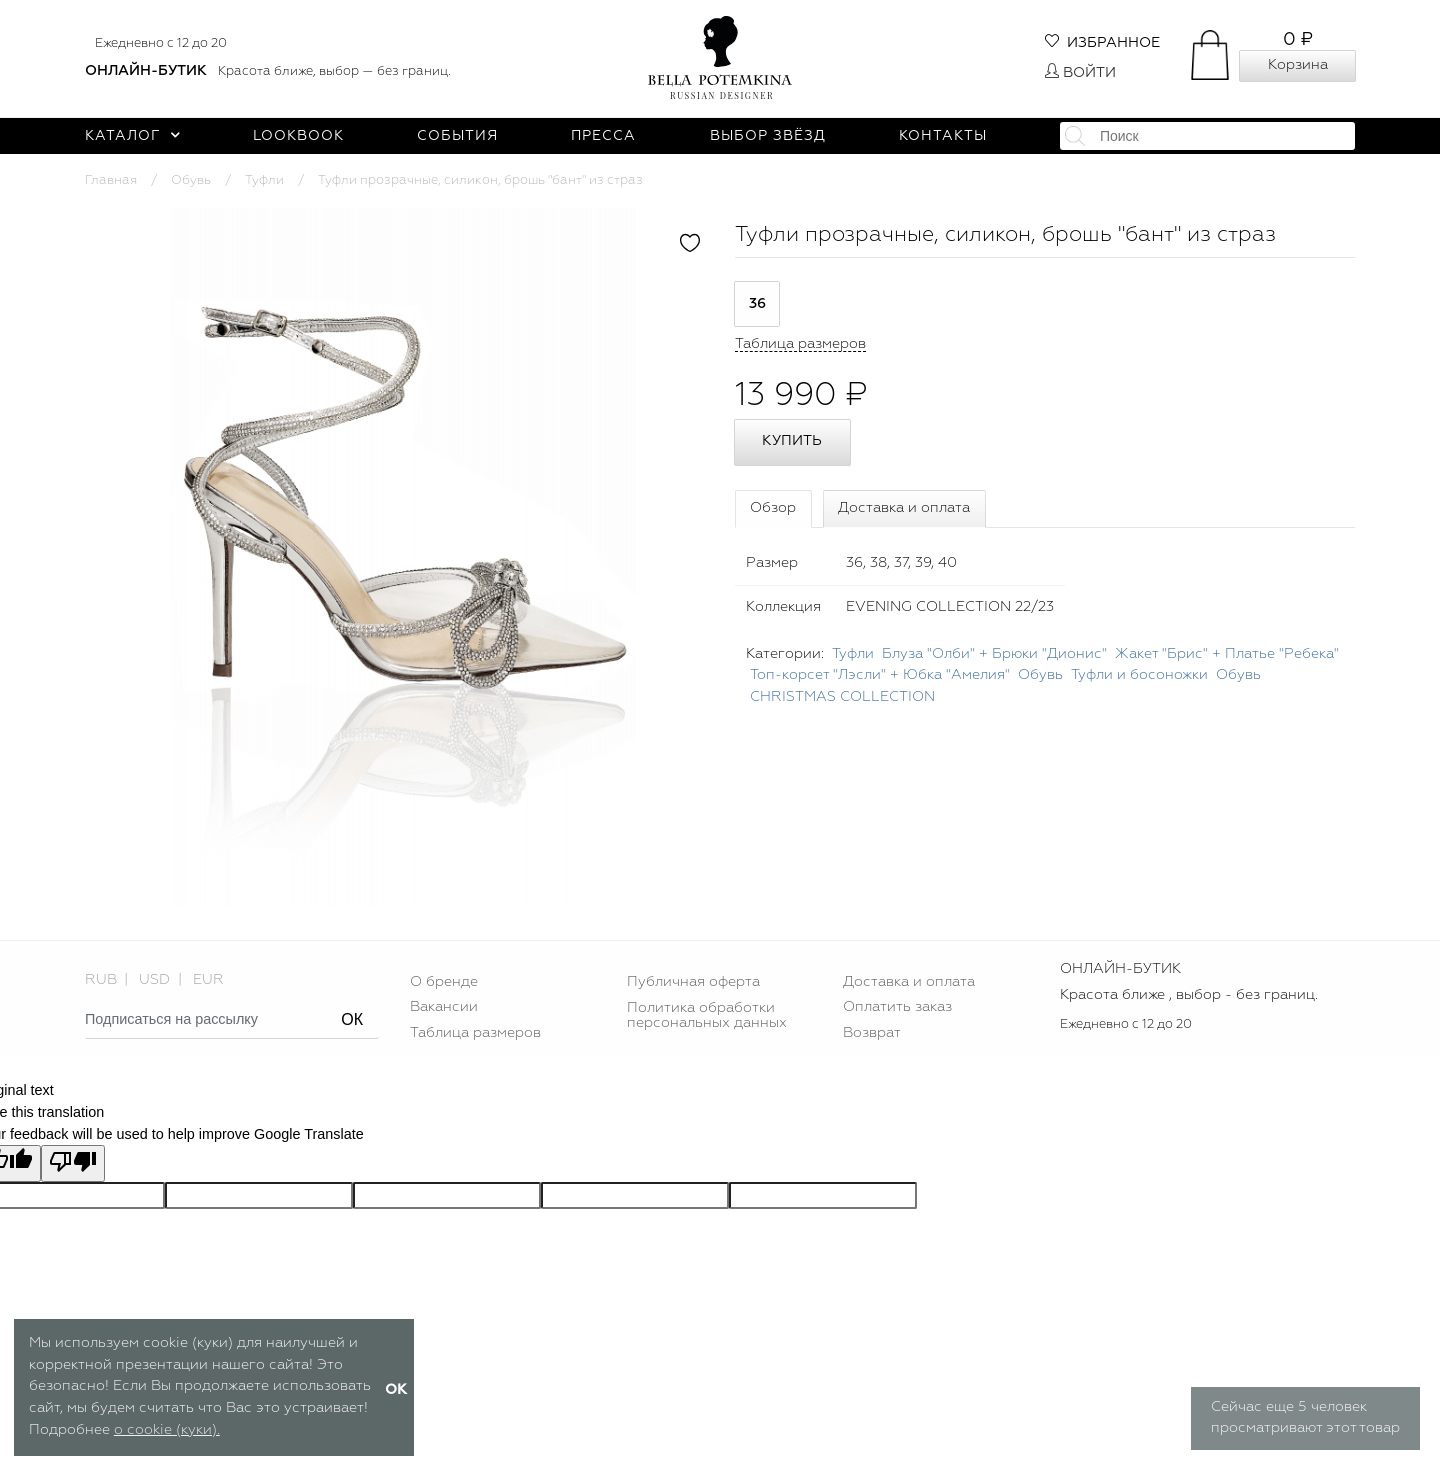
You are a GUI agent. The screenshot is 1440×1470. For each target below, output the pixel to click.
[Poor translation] (73, 1163)
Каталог (132, 136)
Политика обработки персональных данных (707, 1015)
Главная (111, 180)
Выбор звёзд (768, 136)
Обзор (773, 508)
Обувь (191, 180)
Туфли (264, 180)
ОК (352, 1019)
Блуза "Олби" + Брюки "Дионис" (994, 654)
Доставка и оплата (904, 508)
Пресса (603, 136)
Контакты (943, 136)
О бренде (444, 982)
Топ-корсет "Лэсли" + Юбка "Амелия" (880, 675)
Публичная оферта (693, 982)
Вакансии (444, 1007)
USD (154, 980)
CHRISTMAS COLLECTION (842, 697)
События (457, 136)
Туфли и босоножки (1139, 675)
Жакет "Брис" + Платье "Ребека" (1227, 654)
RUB (101, 980)
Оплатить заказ (897, 1007)
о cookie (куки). (167, 1430)
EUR (208, 980)
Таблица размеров (475, 1033)
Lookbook (298, 136)
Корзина (1298, 65)
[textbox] (1207, 136)
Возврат (872, 1033)
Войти (1080, 73)
